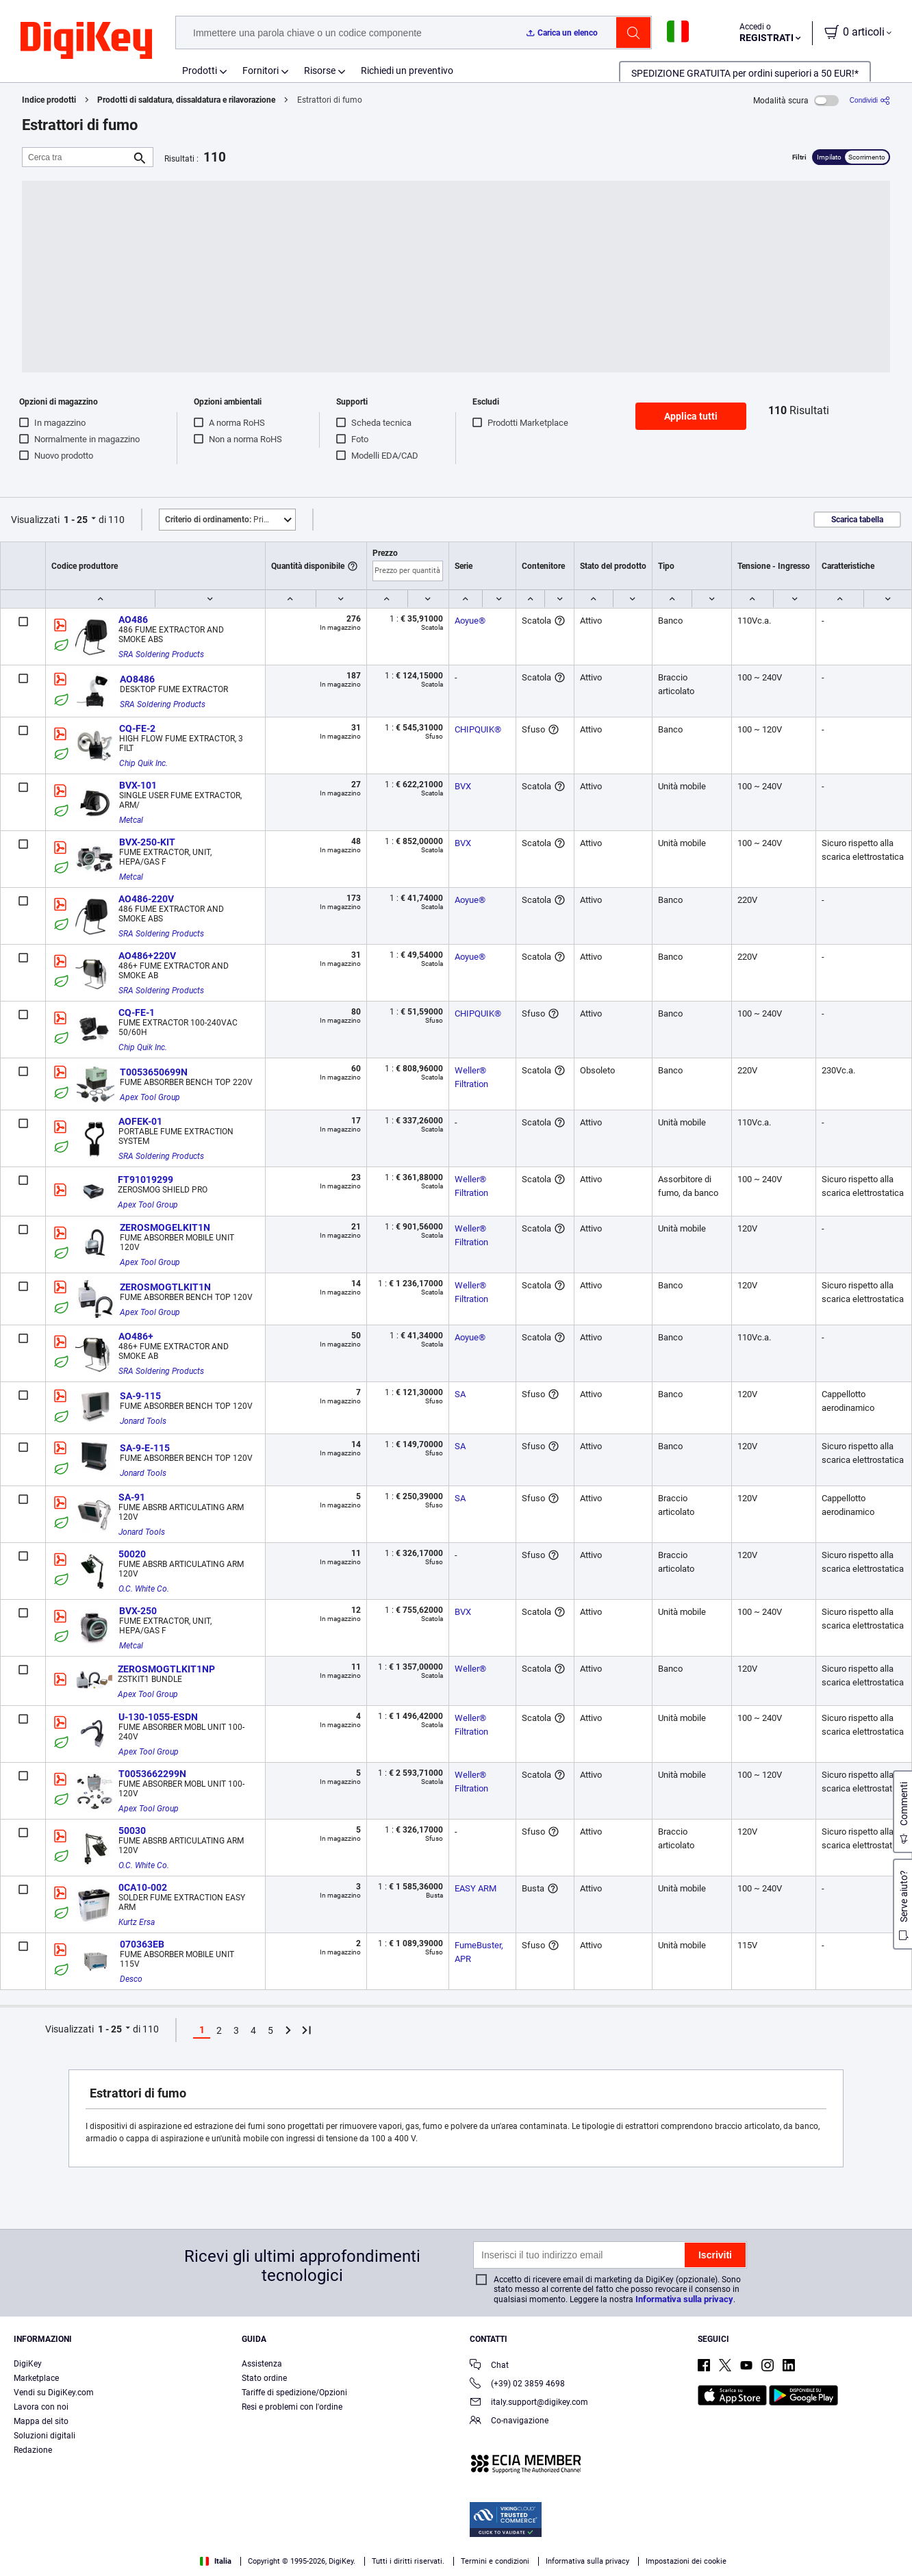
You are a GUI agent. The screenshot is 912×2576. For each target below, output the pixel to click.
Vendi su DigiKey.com (54, 2392)
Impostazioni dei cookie (686, 2561)
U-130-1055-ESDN (158, 1716)
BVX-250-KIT (147, 842)
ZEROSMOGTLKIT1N (165, 1286)
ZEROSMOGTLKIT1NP (166, 1668)
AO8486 (137, 679)
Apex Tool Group (150, 1097)
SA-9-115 (140, 1395)
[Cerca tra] (77, 157)
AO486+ (135, 1336)
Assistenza (262, 2364)
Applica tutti (691, 416)
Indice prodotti (49, 100)
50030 (132, 1830)
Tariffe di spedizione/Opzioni (294, 2392)
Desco (131, 1979)
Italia (215, 2561)
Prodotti (199, 70)
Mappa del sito (41, 2421)
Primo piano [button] (230, 519)
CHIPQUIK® (478, 729)
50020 (132, 1553)
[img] (86, 41)
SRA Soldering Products (161, 654)
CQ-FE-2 (137, 728)
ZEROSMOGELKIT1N (165, 1227)
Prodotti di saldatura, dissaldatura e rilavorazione (186, 100)
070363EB (142, 1944)
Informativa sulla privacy (684, 2299)
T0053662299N (152, 1773)
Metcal (131, 820)
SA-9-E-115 (145, 1447)
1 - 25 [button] (76, 519)
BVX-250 (138, 1610)
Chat (489, 2366)
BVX (463, 786)
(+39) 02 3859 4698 (517, 2384)
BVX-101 (138, 785)
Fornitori (260, 70)
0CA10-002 (142, 1887)
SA (460, 1394)
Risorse (319, 70)
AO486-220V (146, 898)
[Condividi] (870, 100)
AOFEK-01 (140, 1121)
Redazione (33, 2450)
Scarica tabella (857, 519)
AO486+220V (147, 955)
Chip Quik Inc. (143, 763)
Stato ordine (264, 2378)
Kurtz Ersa (136, 1922)
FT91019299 (145, 1179)
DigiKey (28, 2364)
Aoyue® (470, 620)
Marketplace (36, 2378)
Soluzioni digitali (44, 2435)
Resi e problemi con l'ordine (292, 2407)
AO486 (133, 619)
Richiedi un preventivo (407, 70)
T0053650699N (154, 1072)
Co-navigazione (509, 2421)
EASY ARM (475, 1888)
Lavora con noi (41, 2407)
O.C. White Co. (143, 1589)
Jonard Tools (143, 1421)
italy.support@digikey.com (529, 2403)
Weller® (470, 1668)
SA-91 (131, 1497)
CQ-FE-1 (136, 1012)
